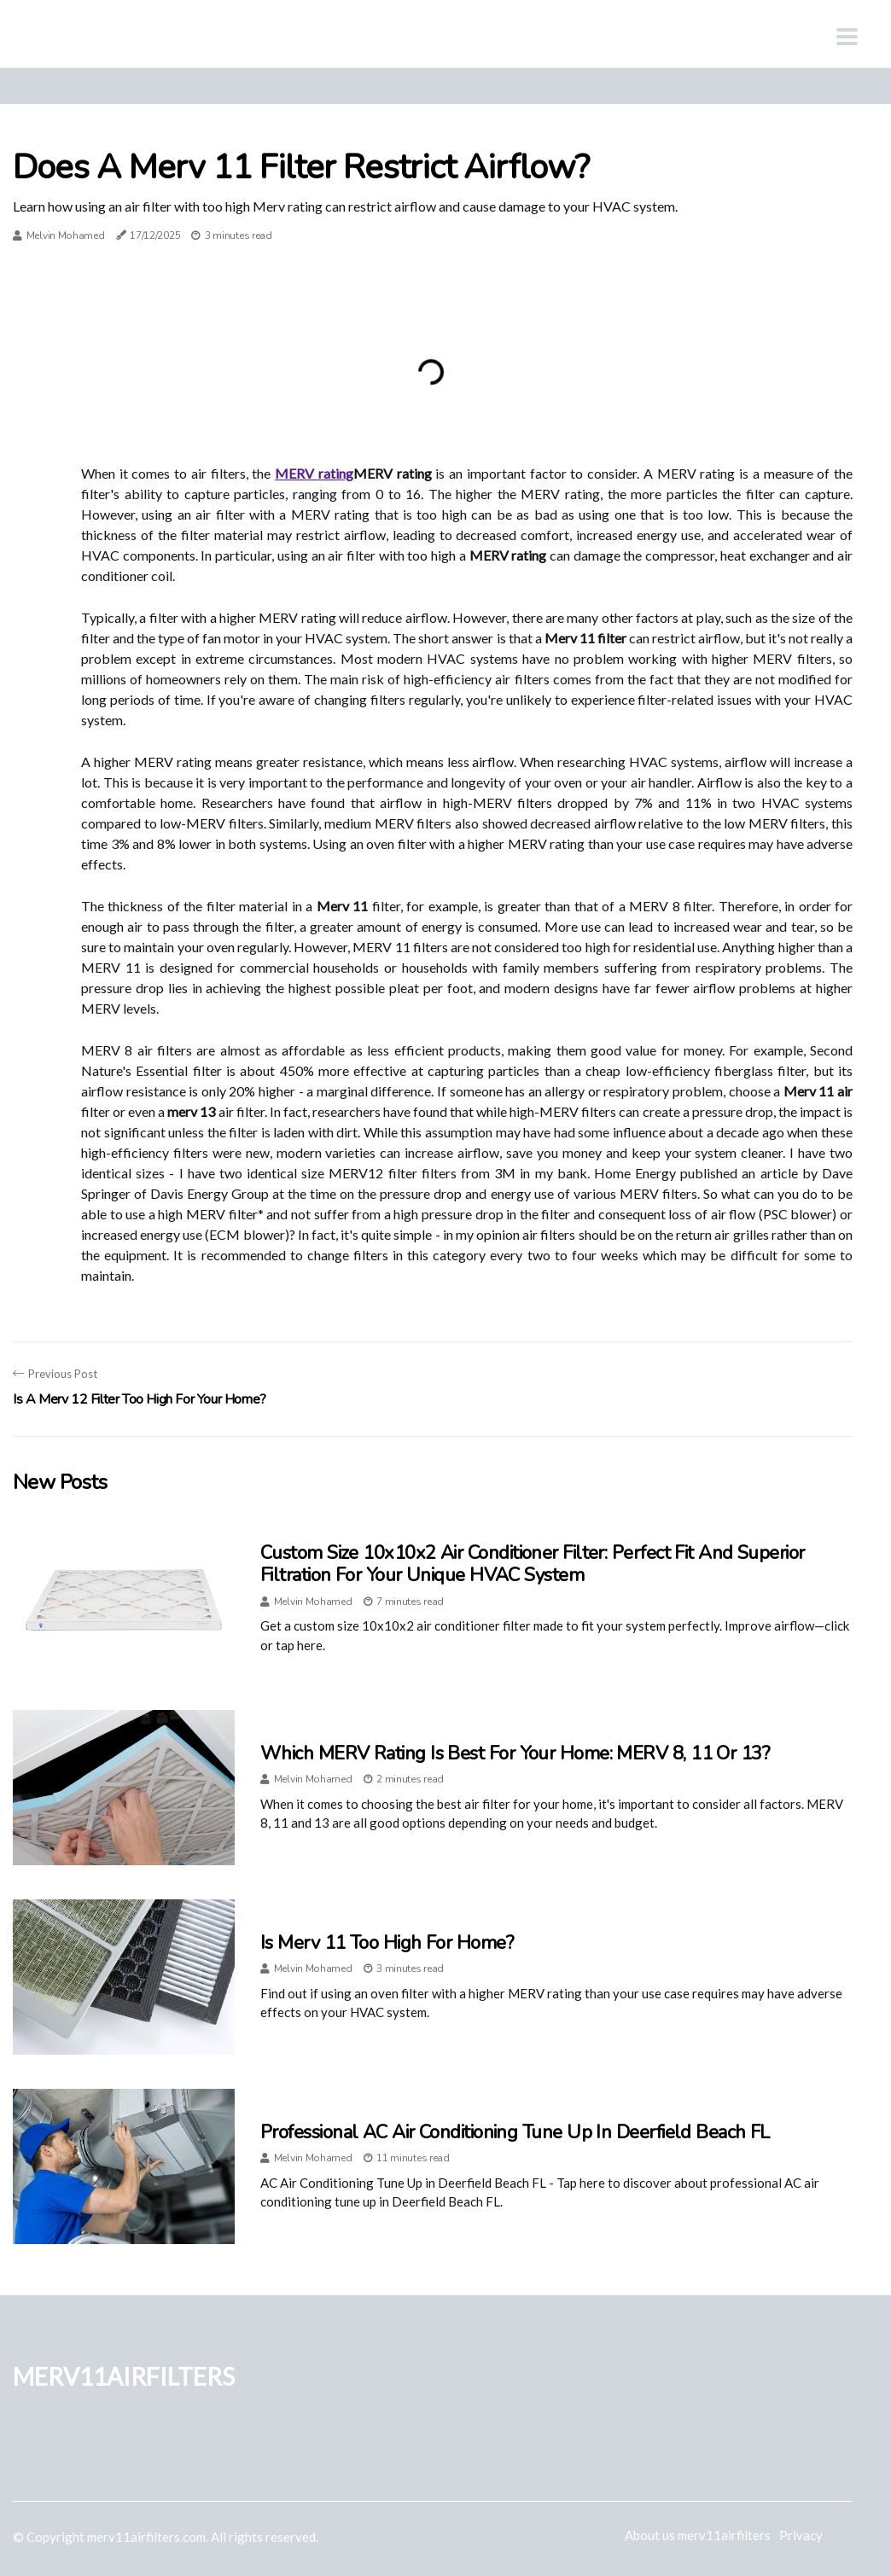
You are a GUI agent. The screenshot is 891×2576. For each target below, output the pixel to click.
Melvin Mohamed (65, 235)
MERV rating (314, 473)
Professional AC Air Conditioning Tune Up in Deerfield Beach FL (515, 2132)
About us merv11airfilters (698, 2535)
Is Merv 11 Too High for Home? (386, 1943)
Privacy (801, 2535)
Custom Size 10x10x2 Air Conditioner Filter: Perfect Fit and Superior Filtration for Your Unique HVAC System (532, 1564)
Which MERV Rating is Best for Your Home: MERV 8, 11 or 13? (514, 1753)
